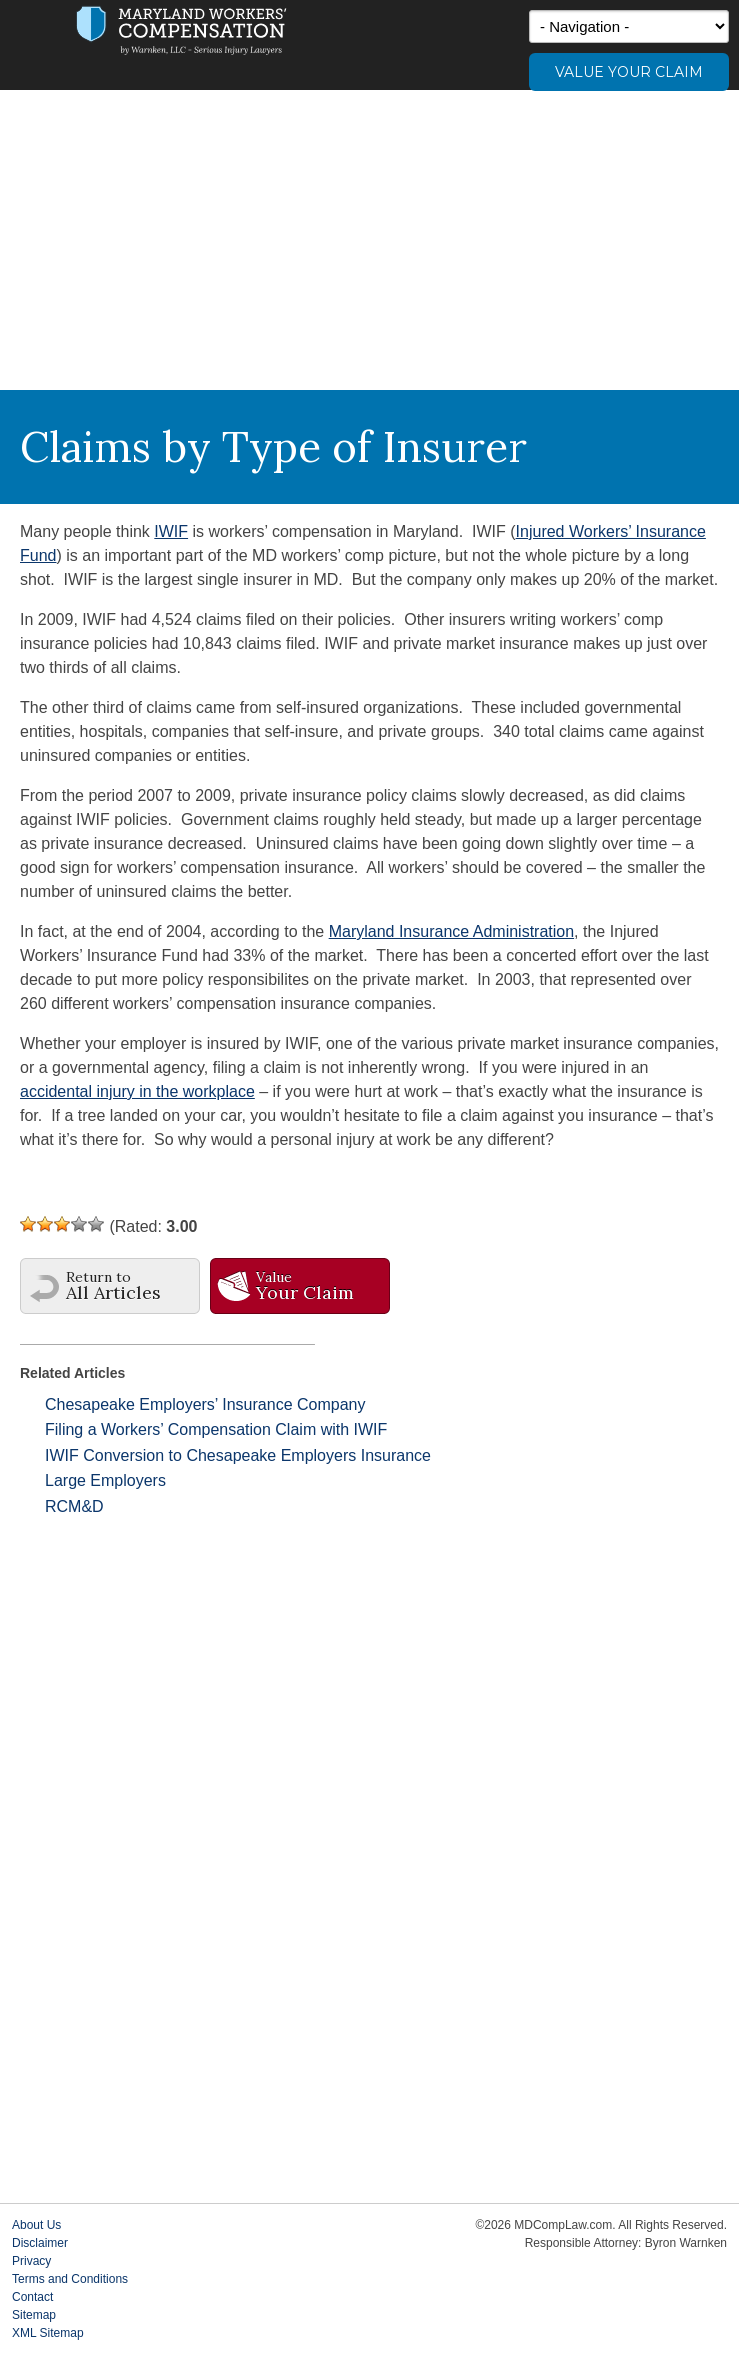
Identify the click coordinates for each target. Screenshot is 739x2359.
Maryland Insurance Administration (451, 931)
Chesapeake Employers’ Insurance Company (205, 1404)
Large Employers (105, 1480)
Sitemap (34, 2315)
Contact (32, 2297)
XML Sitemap (48, 2333)
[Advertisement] (369, 240)
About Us (36, 2225)
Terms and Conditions (70, 2279)
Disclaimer (40, 2243)
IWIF (171, 531)
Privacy (31, 2261)
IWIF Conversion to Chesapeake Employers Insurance (238, 1455)
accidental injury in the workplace (137, 1091)
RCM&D (74, 1506)
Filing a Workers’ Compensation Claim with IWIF (216, 1429)
